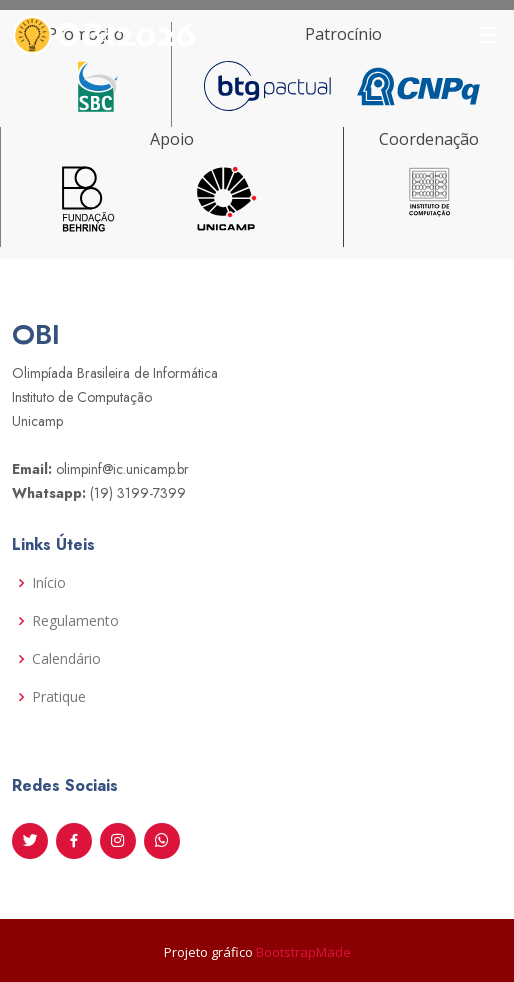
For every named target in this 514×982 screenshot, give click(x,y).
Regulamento (75, 621)
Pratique (59, 697)
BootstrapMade (303, 952)
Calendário (66, 659)
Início (49, 583)
